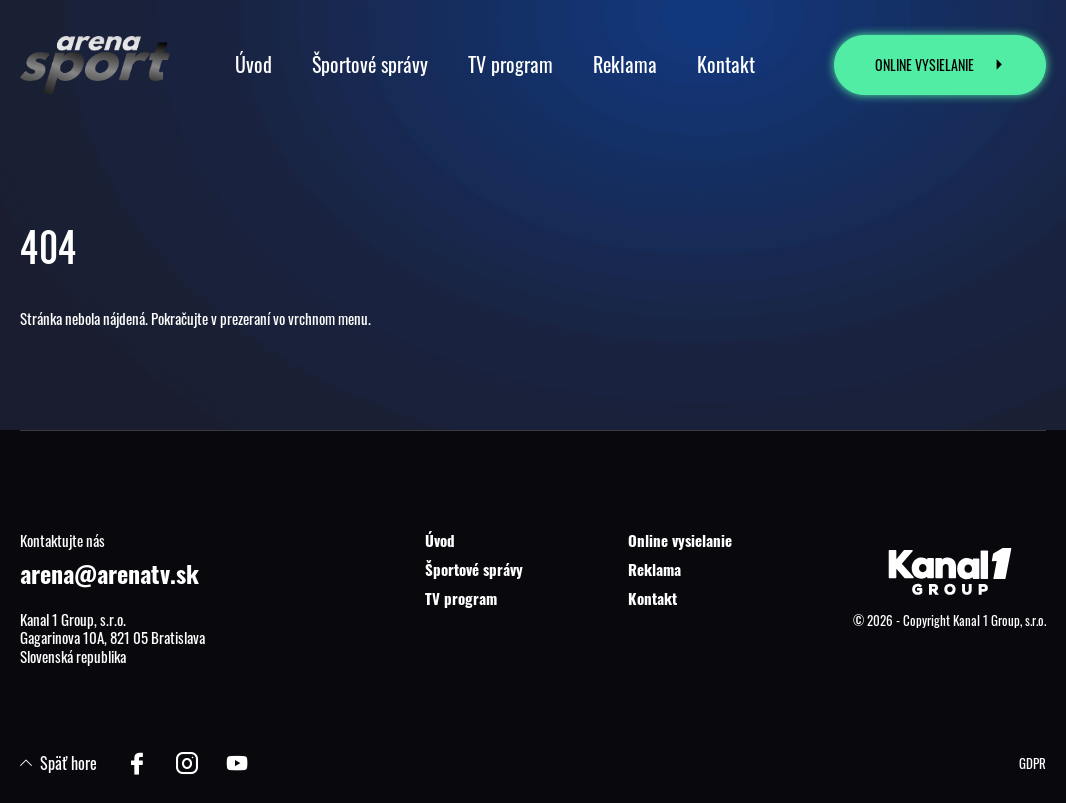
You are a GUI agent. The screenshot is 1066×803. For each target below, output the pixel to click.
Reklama (654, 569)
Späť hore (58, 763)
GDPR (1032, 763)
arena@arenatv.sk (109, 573)
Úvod (440, 540)
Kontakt (652, 598)
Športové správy (474, 569)
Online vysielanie (680, 540)
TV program (461, 598)
